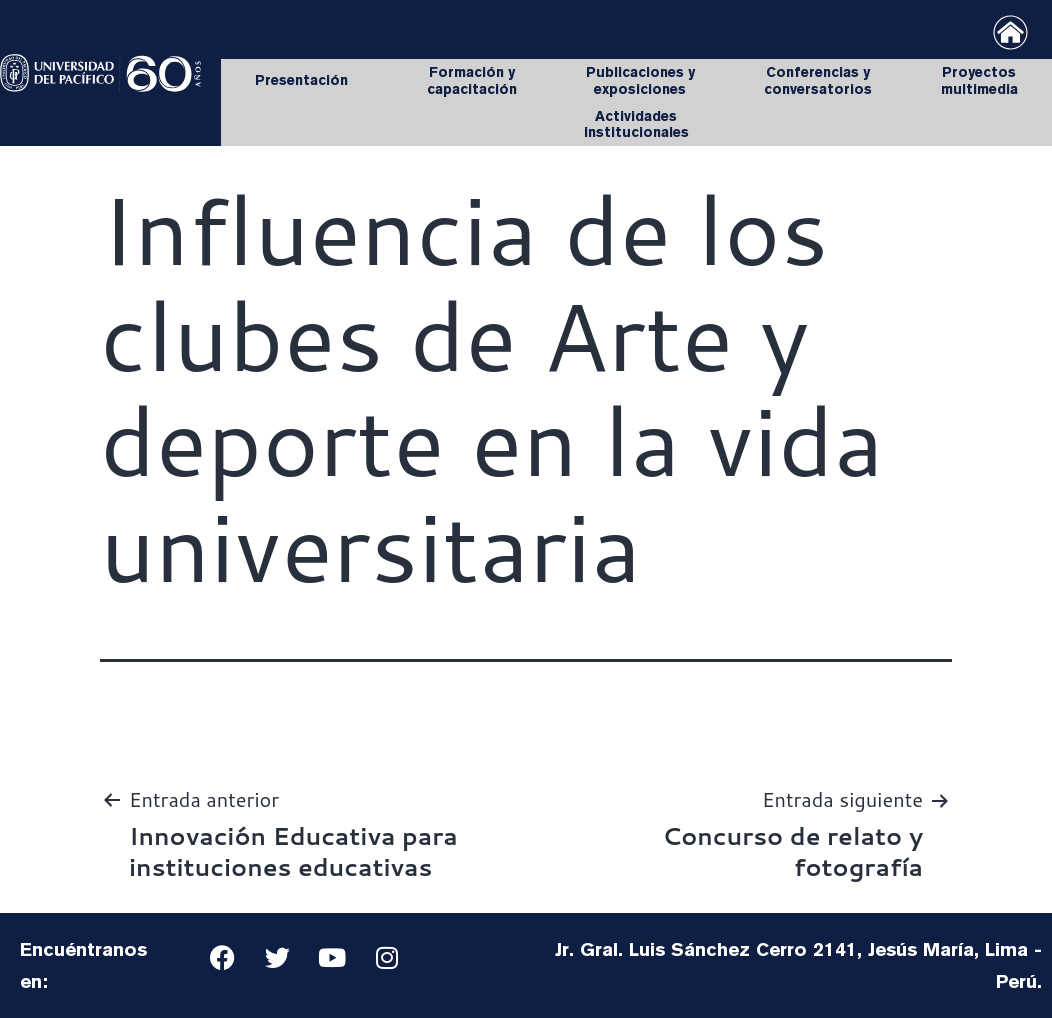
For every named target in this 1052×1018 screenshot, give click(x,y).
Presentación (306, 81)
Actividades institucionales (636, 124)
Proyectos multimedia (979, 80)
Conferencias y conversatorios (818, 80)
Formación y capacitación (472, 80)
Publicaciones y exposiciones (640, 80)
